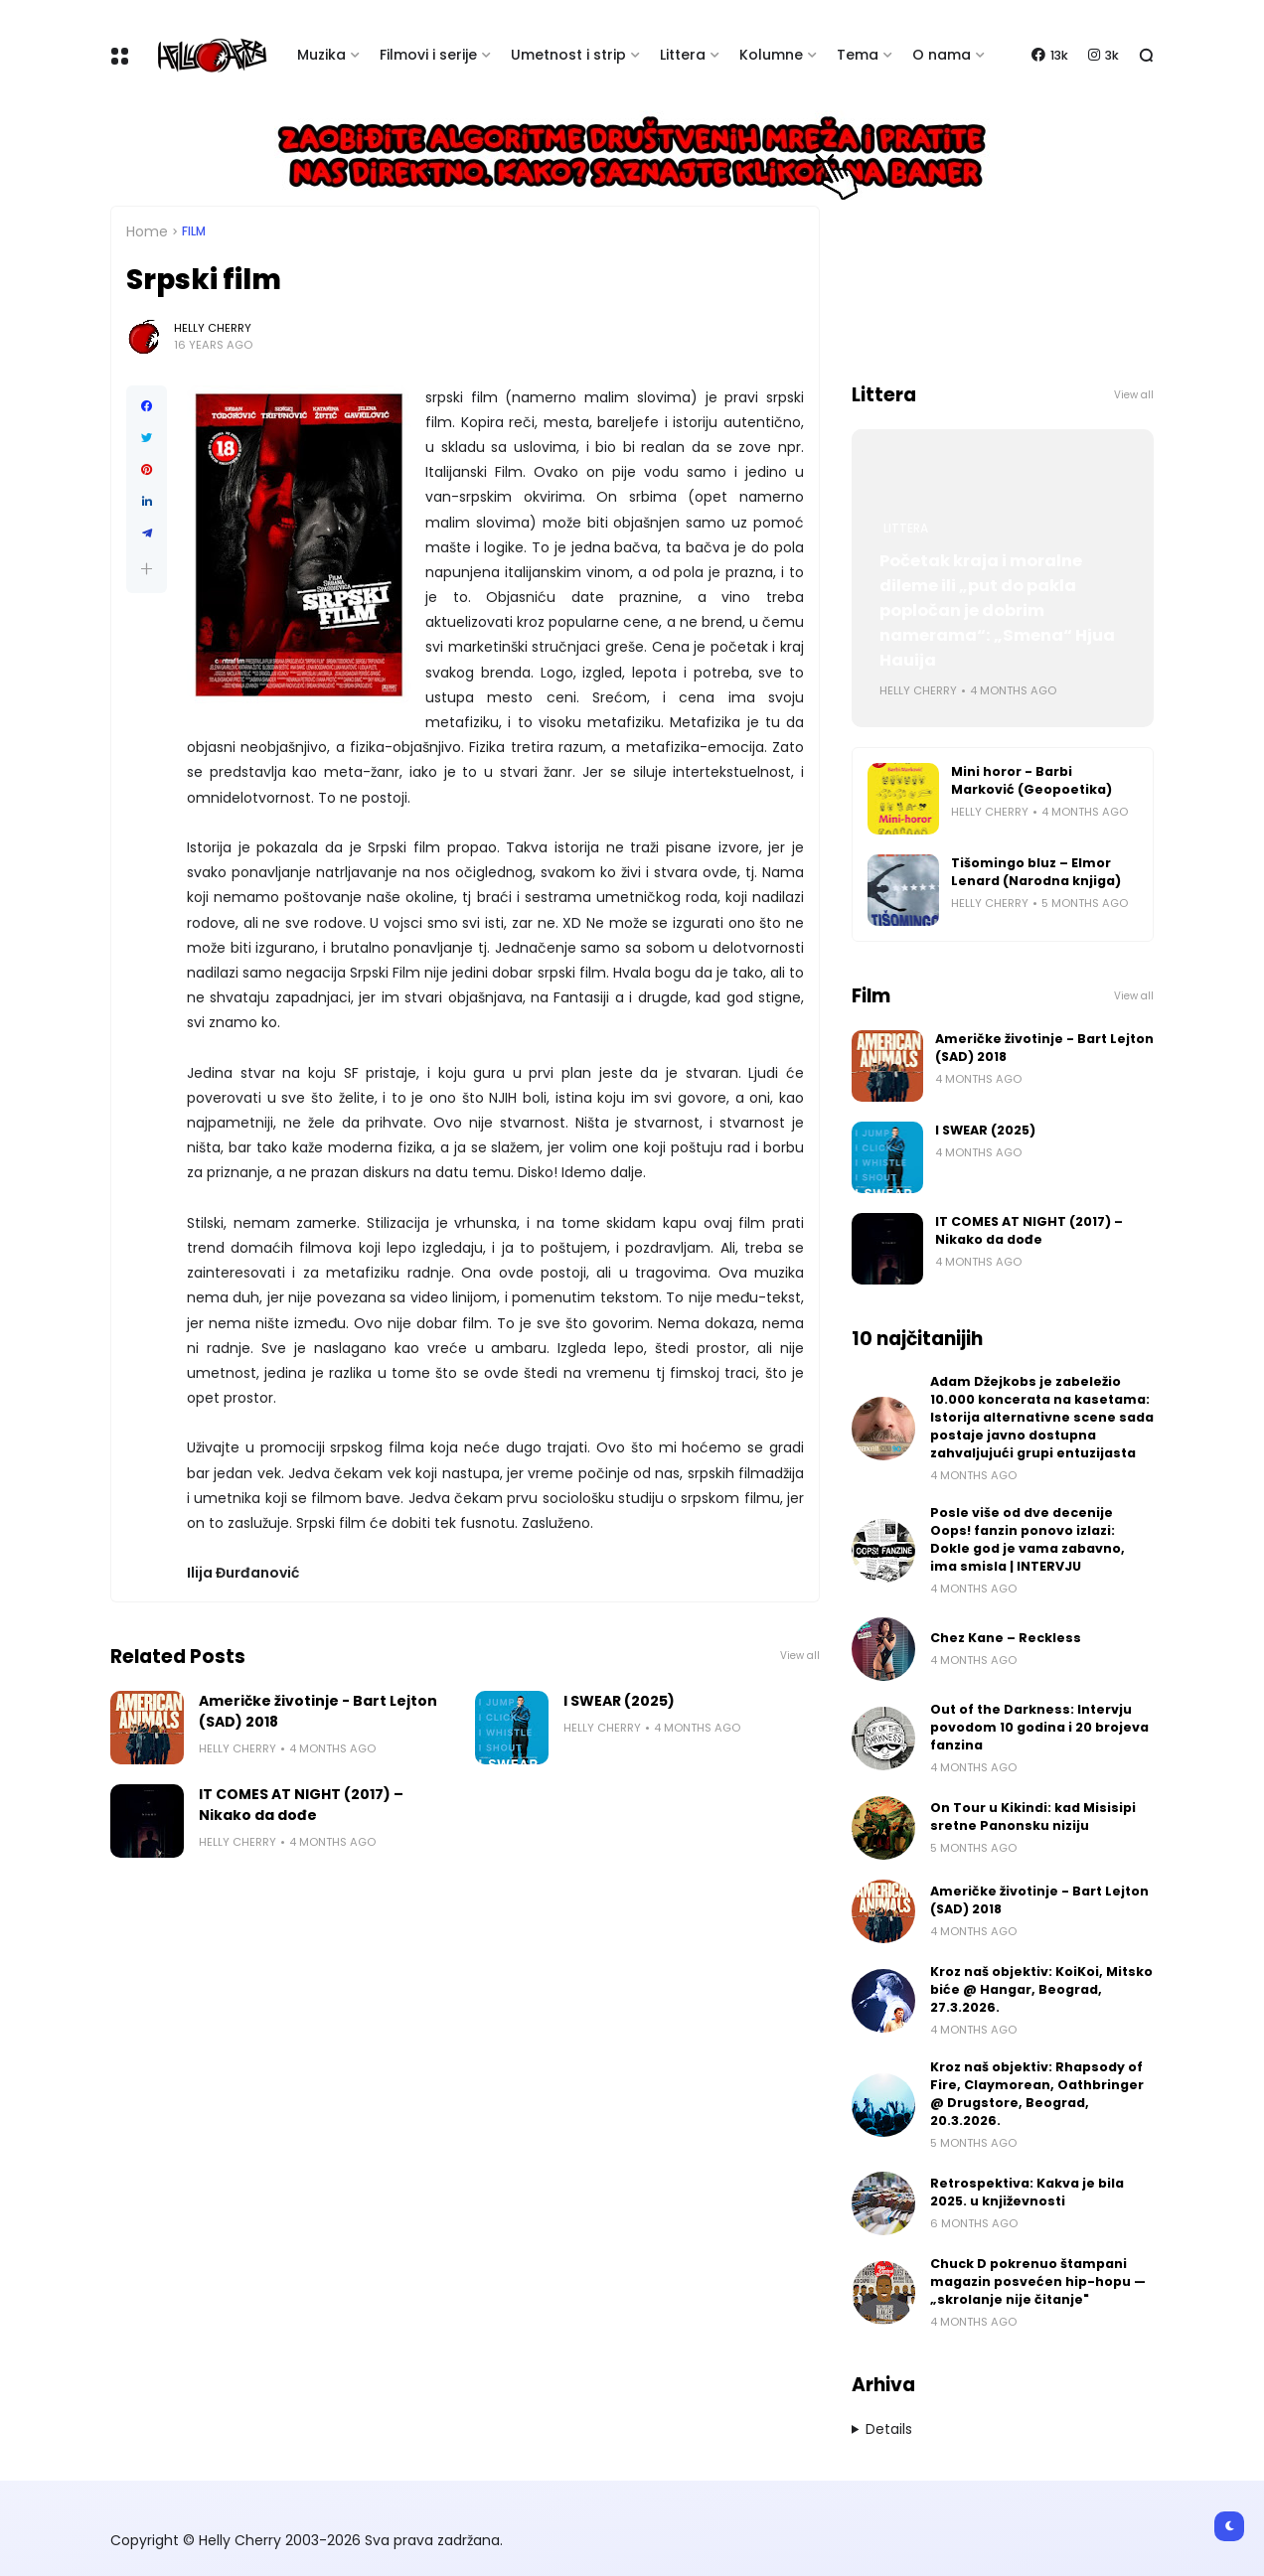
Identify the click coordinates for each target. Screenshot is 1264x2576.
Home (147, 231)
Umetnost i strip (568, 55)
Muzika (321, 55)
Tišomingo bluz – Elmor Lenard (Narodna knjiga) (1036, 871)
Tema (857, 55)
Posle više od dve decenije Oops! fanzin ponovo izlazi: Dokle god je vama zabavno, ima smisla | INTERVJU (1027, 1539)
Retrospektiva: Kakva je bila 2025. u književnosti (1027, 2192)
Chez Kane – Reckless (1005, 1637)
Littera (683, 55)
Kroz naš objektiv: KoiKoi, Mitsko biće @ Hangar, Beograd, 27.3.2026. (1041, 1989)
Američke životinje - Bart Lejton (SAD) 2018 (318, 1711)
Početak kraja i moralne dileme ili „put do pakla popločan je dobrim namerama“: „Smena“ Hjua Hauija (997, 610)
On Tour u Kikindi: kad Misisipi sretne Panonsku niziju (1033, 1816)
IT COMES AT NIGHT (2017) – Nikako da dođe (301, 1804)
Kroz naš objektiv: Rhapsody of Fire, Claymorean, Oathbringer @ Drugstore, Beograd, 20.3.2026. (1037, 2093)
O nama (941, 55)
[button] (146, 568)
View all (800, 1655)
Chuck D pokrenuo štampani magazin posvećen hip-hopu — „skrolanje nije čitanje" (1038, 2281)
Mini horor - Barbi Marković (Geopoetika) (1031, 780)
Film (194, 231)
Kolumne (771, 55)
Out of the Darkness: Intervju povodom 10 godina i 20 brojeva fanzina (1039, 1727)
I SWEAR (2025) (619, 1701)
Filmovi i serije (428, 55)
